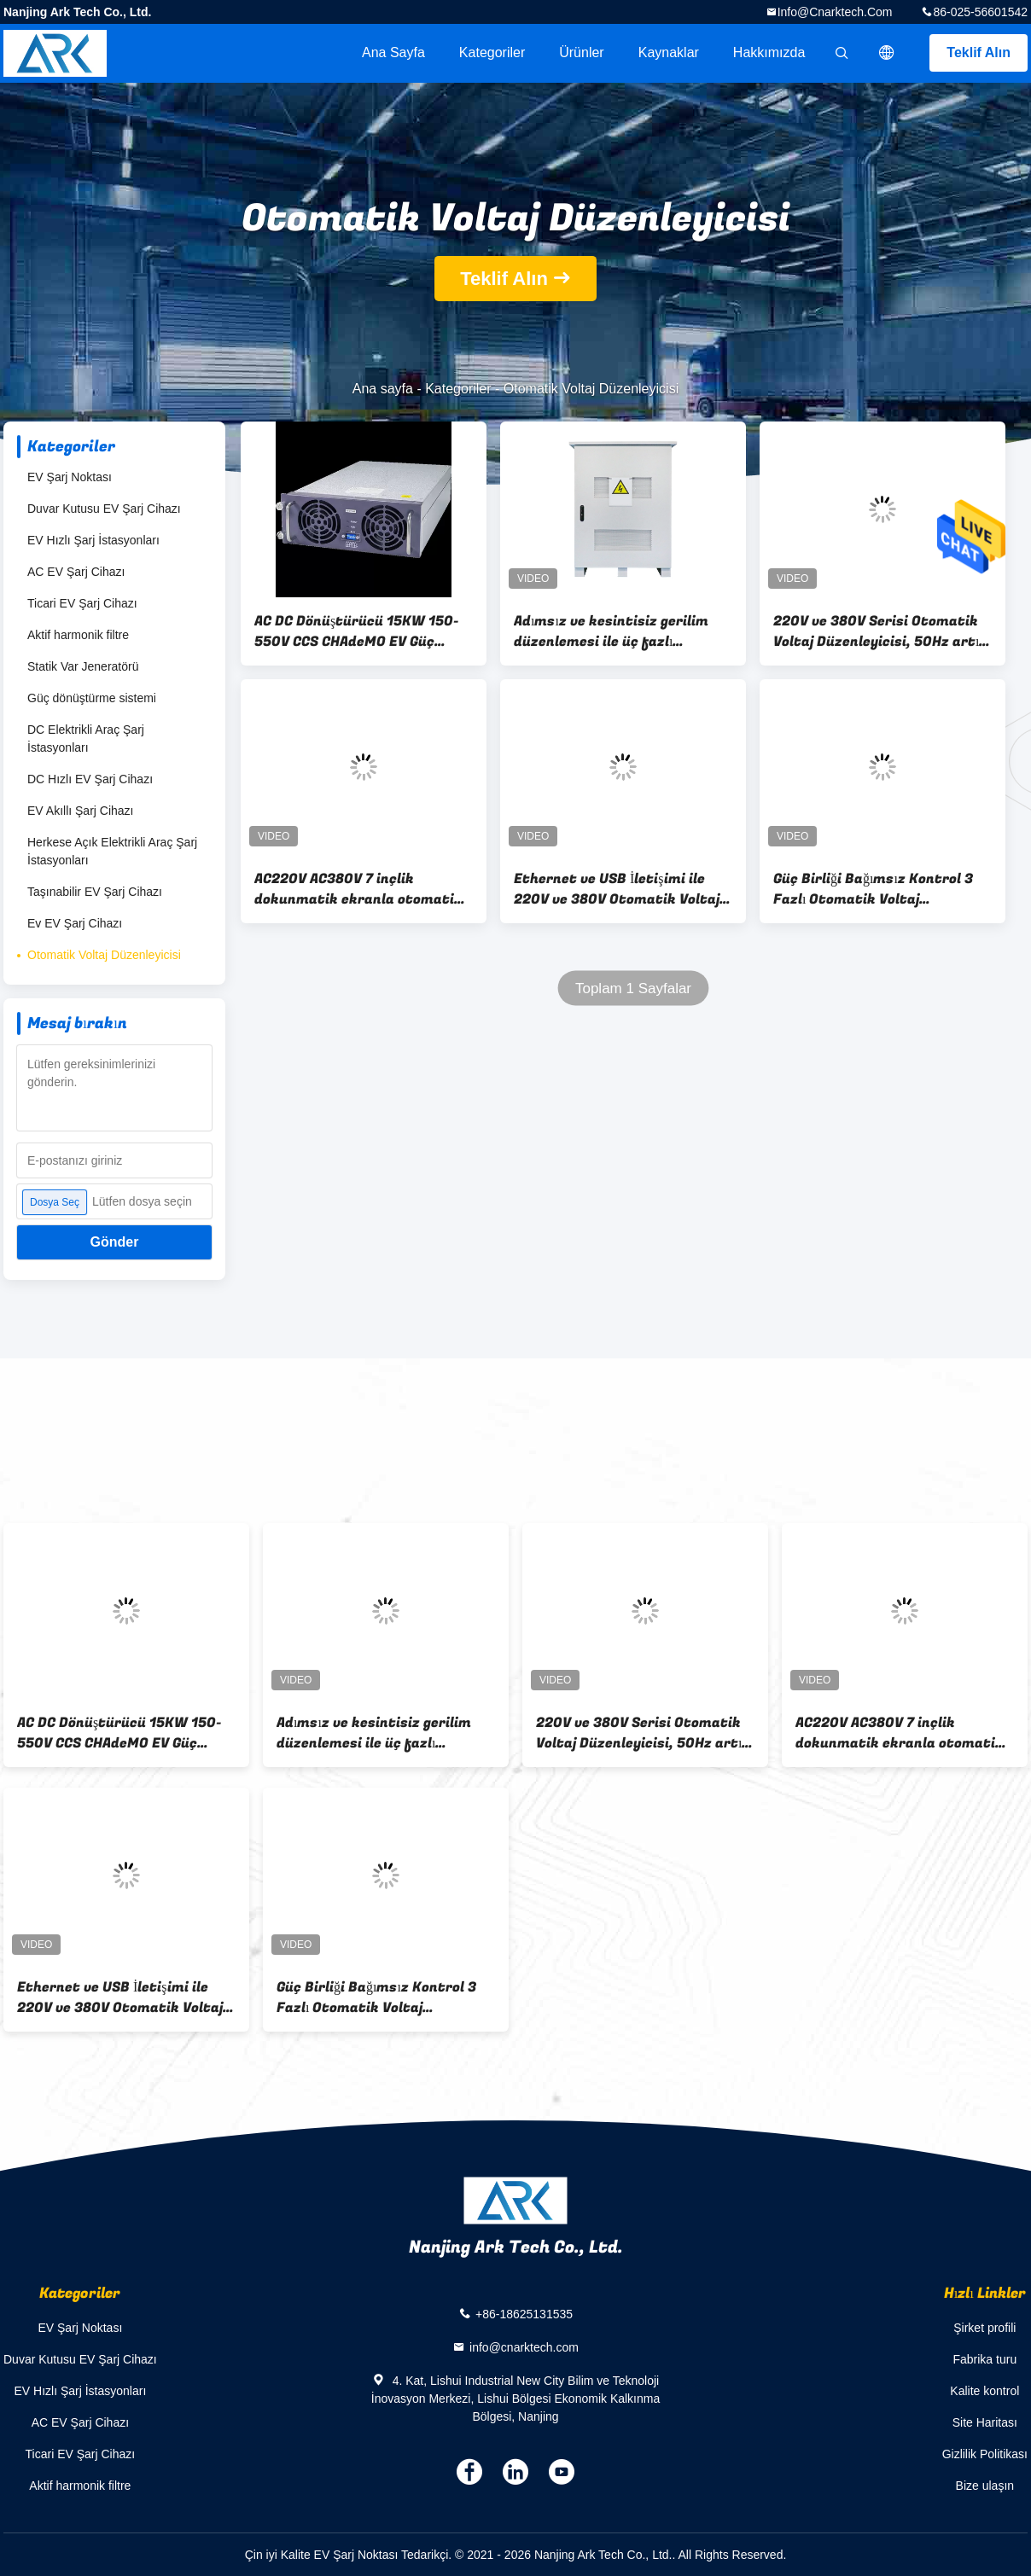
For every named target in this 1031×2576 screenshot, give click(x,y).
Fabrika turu (984, 2359)
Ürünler (581, 52)
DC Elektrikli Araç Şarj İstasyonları (85, 738)
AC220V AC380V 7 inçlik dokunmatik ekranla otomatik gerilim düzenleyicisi (358, 889)
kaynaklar (668, 52)
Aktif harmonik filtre (78, 635)
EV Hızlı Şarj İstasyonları (93, 540)
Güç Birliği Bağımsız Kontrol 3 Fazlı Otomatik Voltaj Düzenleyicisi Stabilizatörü (873, 889)
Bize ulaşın (985, 2485)
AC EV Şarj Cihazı (76, 572)
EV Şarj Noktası (69, 477)
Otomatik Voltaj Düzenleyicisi (104, 955)
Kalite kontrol (984, 2391)
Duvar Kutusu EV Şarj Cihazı (104, 508)
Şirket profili (984, 2328)
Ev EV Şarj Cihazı (74, 923)
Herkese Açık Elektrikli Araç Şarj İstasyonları (112, 851)
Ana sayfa (393, 52)
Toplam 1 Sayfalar (633, 988)
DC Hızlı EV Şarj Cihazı (90, 779)
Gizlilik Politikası (985, 2454)
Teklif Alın (979, 52)
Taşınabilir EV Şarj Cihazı (94, 891)
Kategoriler (492, 52)
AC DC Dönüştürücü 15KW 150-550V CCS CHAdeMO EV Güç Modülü (356, 631)
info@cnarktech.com (835, 12)
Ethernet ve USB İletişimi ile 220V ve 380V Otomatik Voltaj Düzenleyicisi (616, 889)
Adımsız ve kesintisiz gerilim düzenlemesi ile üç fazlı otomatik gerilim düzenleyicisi (618, 631)
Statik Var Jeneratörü (82, 666)
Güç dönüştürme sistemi (91, 698)
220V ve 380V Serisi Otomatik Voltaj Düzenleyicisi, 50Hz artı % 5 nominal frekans (876, 631)
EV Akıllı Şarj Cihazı (80, 810)
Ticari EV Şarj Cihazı (82, 603)
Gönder (114, 1242)
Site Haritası (984, 2422)
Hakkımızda (769, 52)
